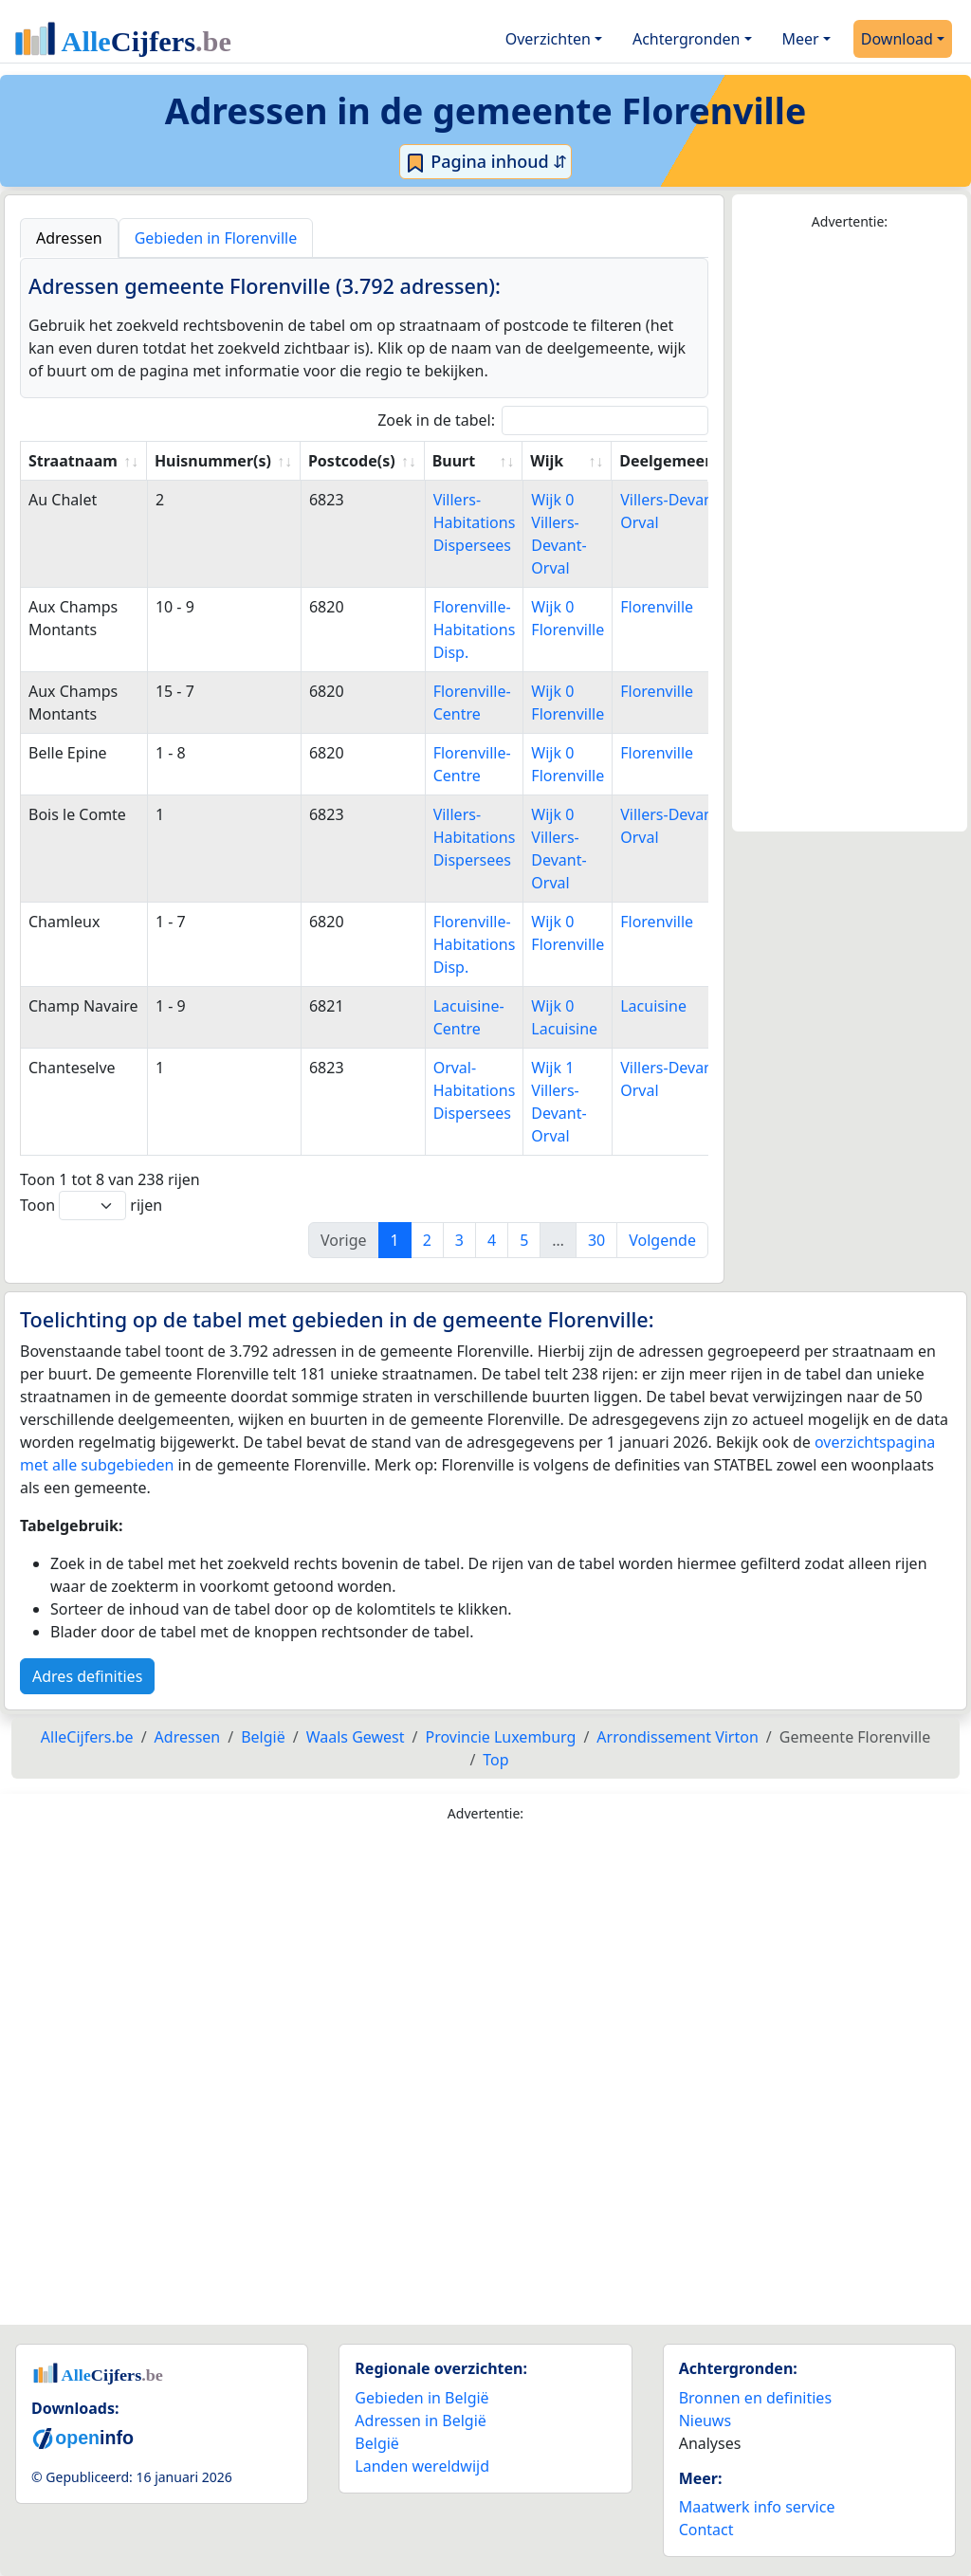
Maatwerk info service (757, 2506)
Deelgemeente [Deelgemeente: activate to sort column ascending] (674, 460)
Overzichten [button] (548, 38)
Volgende (662, 1240)
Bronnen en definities (755, 2397)
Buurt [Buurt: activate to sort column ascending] (454, 460)
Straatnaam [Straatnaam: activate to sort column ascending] (73, 460)
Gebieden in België (421, 2397)
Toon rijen (91, 1205)
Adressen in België (420, 2420)
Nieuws (705, 2420)
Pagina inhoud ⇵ (486, 162)
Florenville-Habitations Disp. (474, 629)
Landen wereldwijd (422, 2466)
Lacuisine (653, 1006)
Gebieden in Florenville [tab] (216, 238)
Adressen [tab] (69, 238)
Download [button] (897, 38)
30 (596, 1240)
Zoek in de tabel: (542, 420)
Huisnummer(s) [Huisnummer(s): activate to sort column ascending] (213, 460)
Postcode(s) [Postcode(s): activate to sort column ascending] (351, 460)
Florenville (656, 606)
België (377, 2443)
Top (495, 1759)
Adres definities (87, 1676)
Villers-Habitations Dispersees (474, 522)
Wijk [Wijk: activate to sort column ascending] (546, 460)
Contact (706, 2529)
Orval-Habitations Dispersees (474, 1090)
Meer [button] (800, 38)
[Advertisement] (849, 531)
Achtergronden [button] (686, 38)
